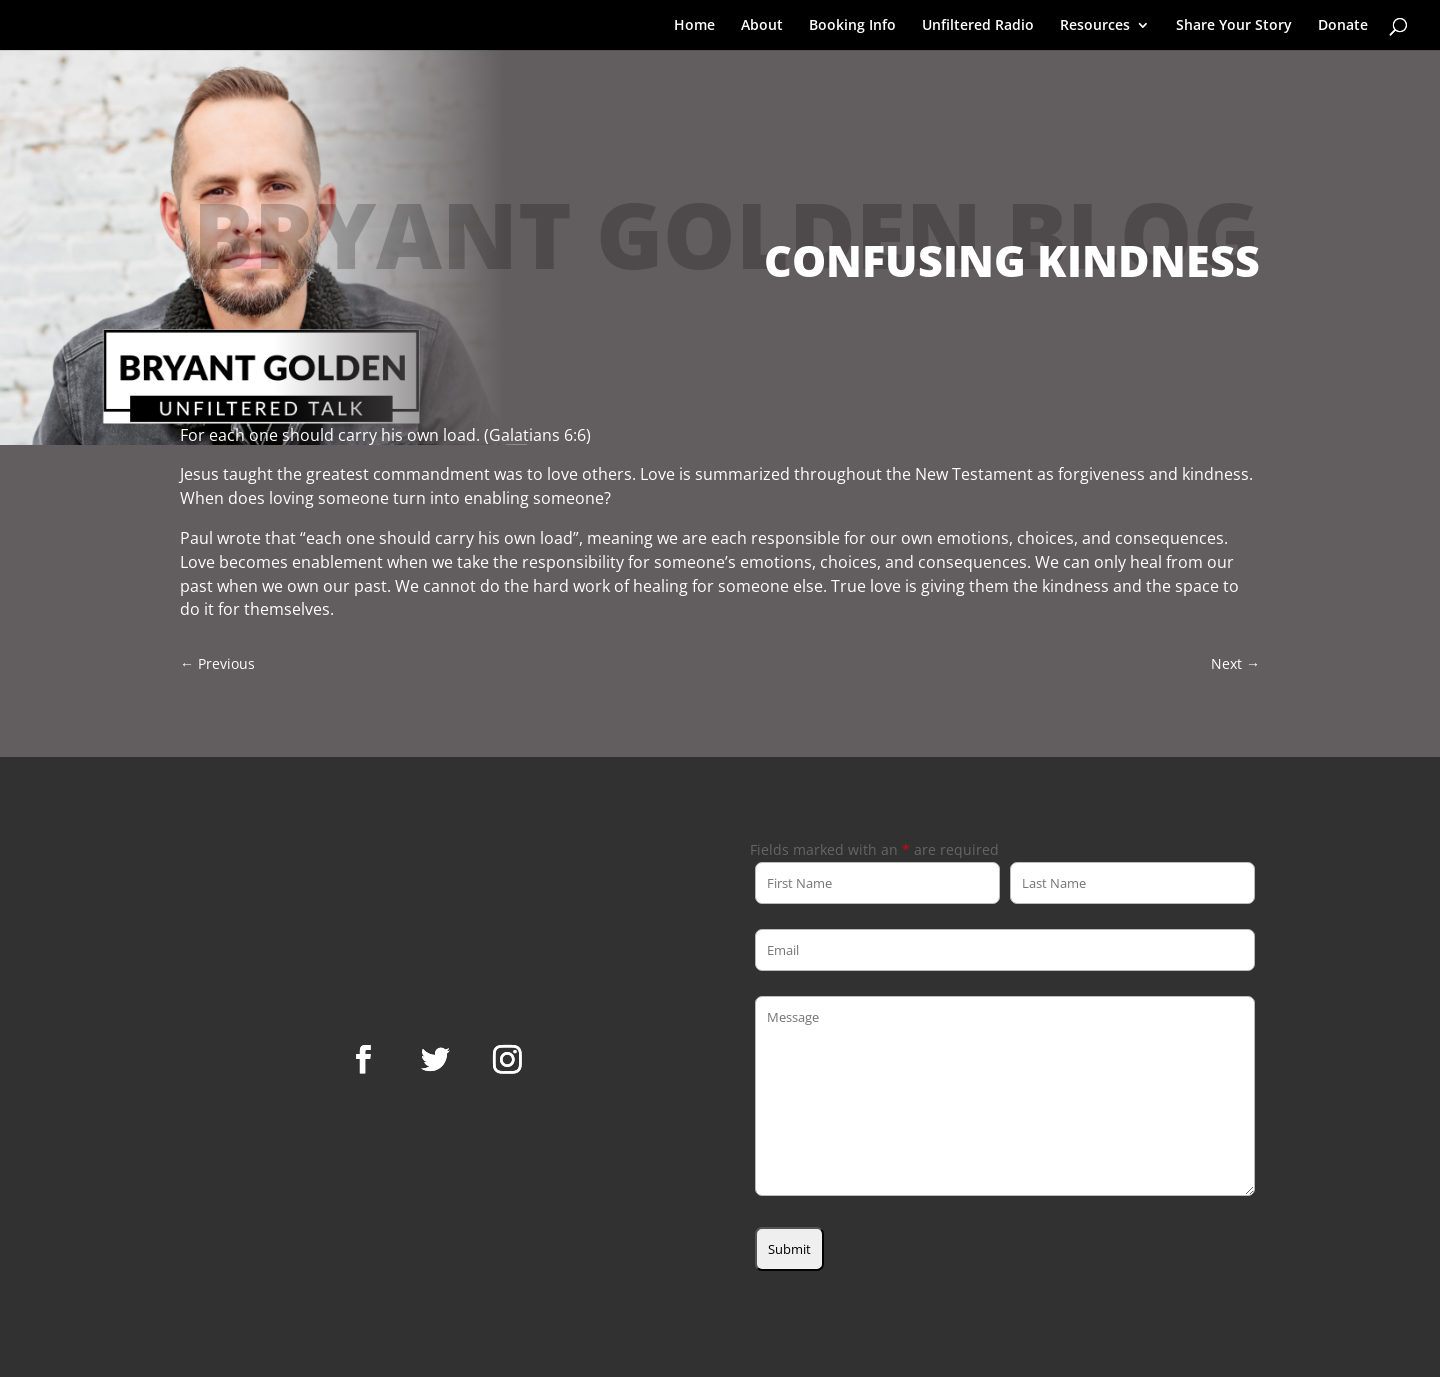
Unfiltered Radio (978, 26)
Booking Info (852, 26)
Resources (1095, 26)
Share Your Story (1234, 26)
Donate (1343, 26)
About (762, 26)
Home (694, 26)
